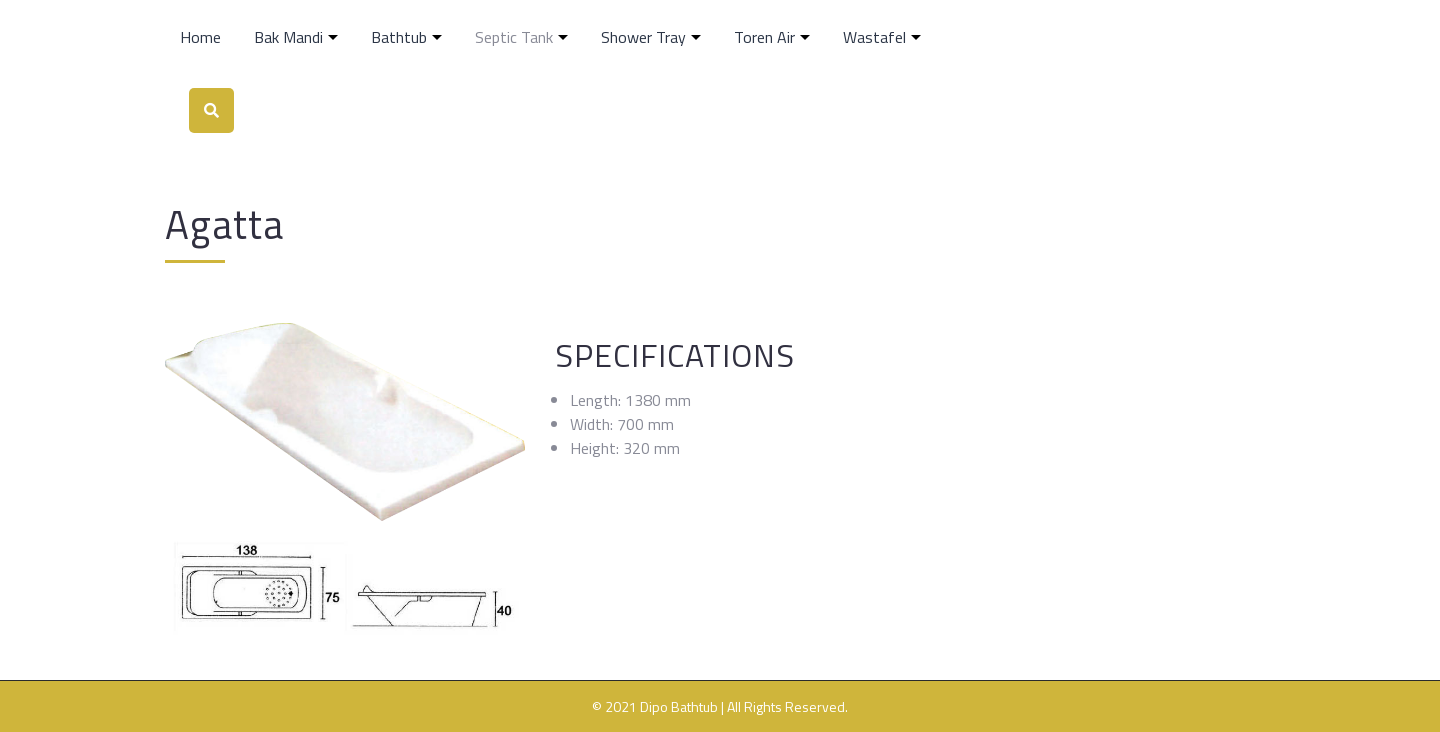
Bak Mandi (288, 37)
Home (200, 37)
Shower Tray (643, 37)
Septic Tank (514, 37)
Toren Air (764, 37)
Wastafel (874, 37)
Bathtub (399, 37)
